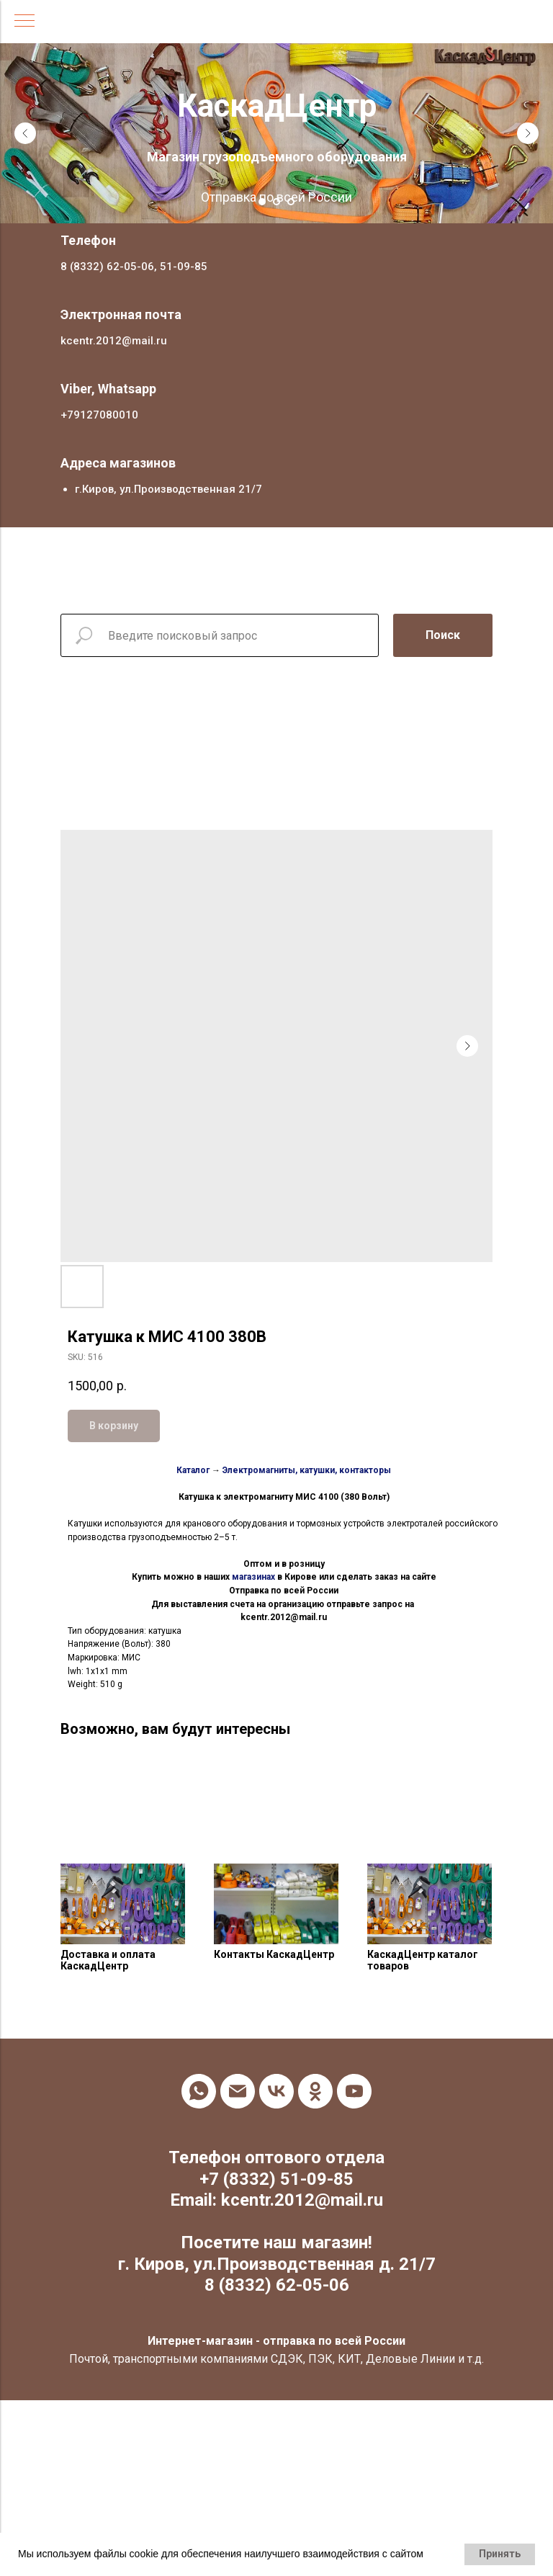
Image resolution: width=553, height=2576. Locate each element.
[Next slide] (528, 133)
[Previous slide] (25, 133)
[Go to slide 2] (276, 201)
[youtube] (354, 2091)
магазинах (253, 1577)
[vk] (276, 2091)
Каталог (193, 1470)
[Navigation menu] (24, 21)
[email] (237, 2091)
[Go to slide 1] (262, 201)
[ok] (315, 2091)
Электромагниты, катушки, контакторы (306, 1470)
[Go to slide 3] (291, 201)
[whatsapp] (198, 2091)
